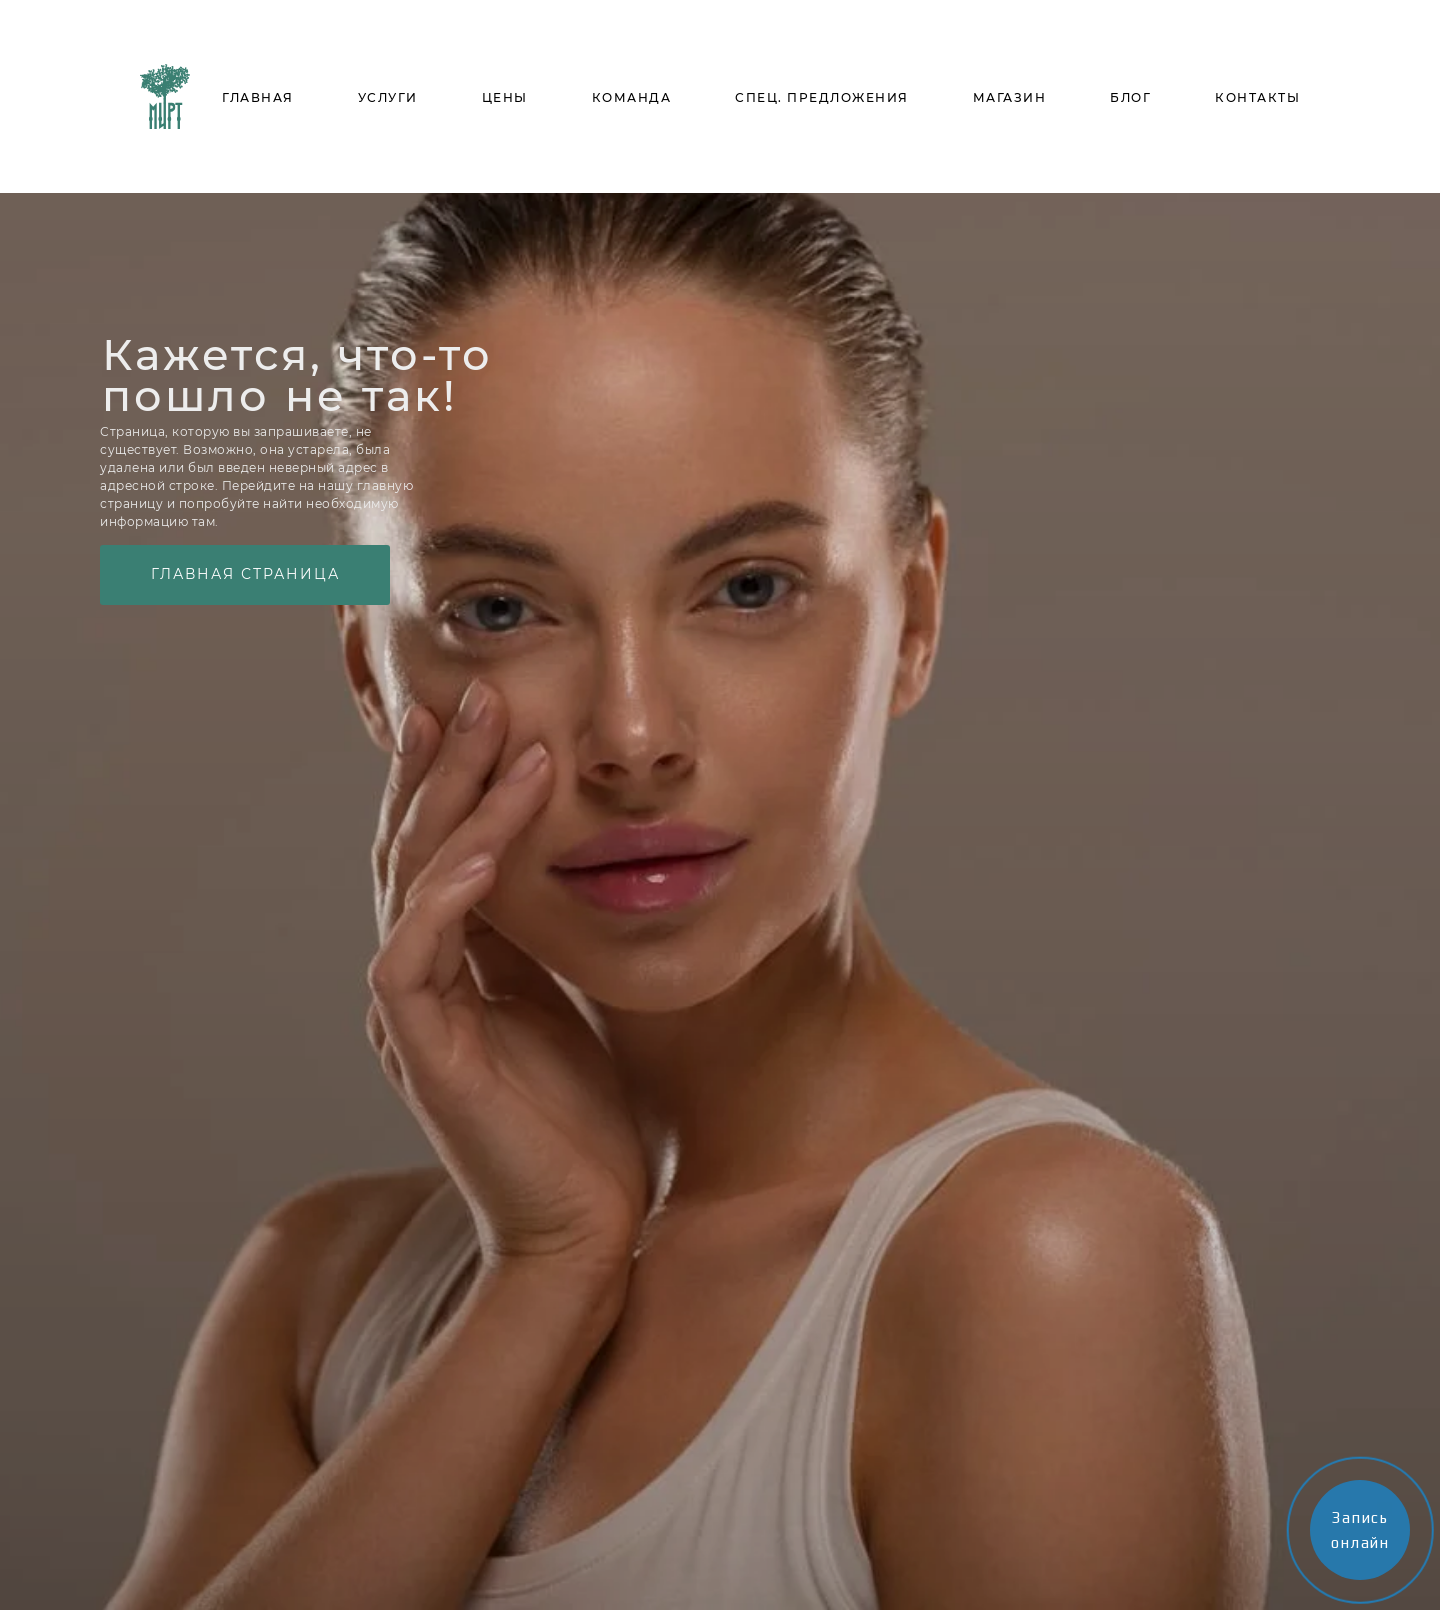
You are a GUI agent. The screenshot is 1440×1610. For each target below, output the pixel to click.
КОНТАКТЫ (1257, 97)
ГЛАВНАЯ (258, 97)
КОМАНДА (632, 97)
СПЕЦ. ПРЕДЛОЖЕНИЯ (822, 97)
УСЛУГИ (388, 97)
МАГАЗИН (1010, 97)
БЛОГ (1130, 97)
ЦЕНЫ (505, 97)
